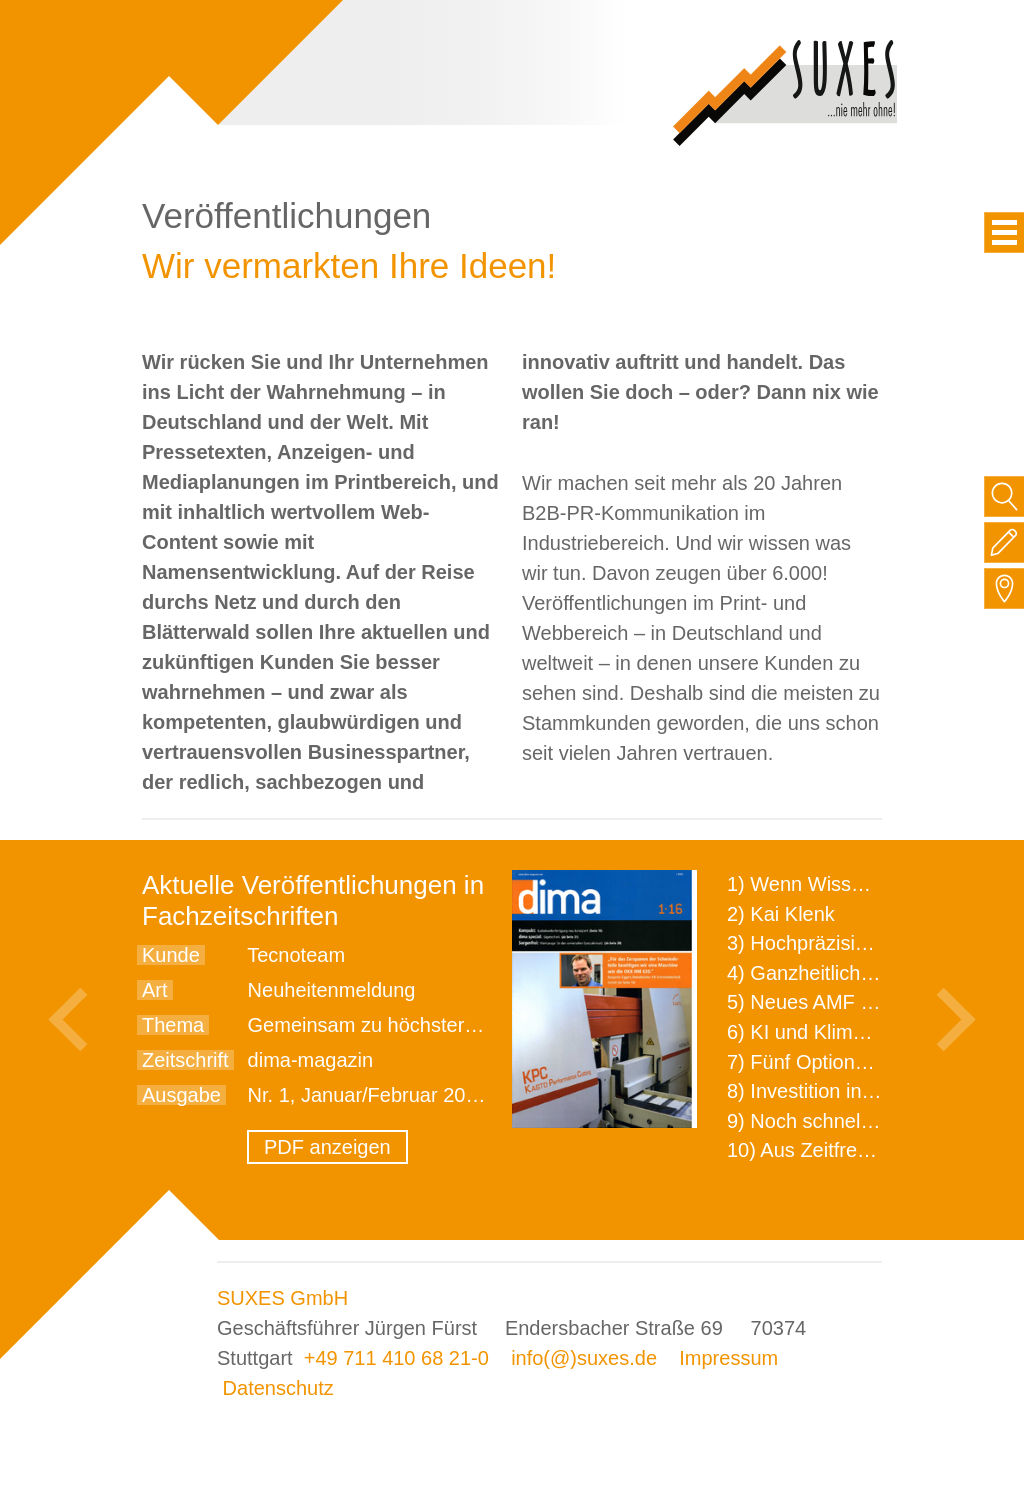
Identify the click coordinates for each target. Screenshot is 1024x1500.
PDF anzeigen (327, 1147)
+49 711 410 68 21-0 (396, 1358)
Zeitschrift (185, 1060)
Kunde (171, 955)
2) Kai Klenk (781, 914)
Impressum (728, 1358)
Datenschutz (278, 1388)
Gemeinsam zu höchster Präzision (400, 1025)
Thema (173, 1025)
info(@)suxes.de (584, 1358)
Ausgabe (181, 1095)
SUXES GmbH (282, 1298)
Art (155, 990)
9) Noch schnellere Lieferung (855, 1121)
